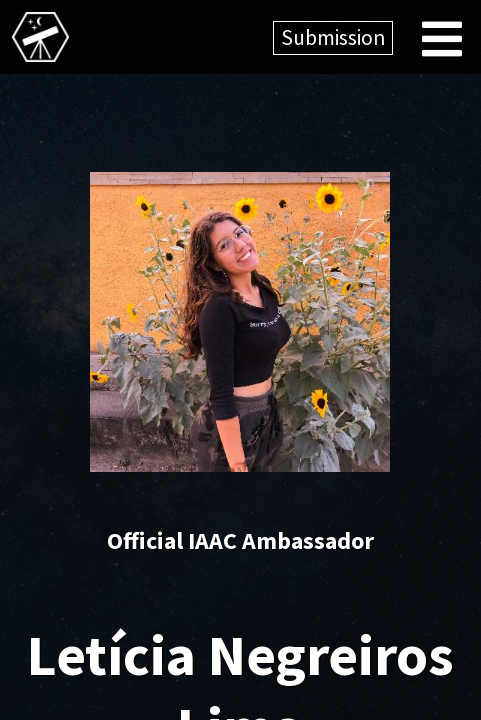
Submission (333, 37)
